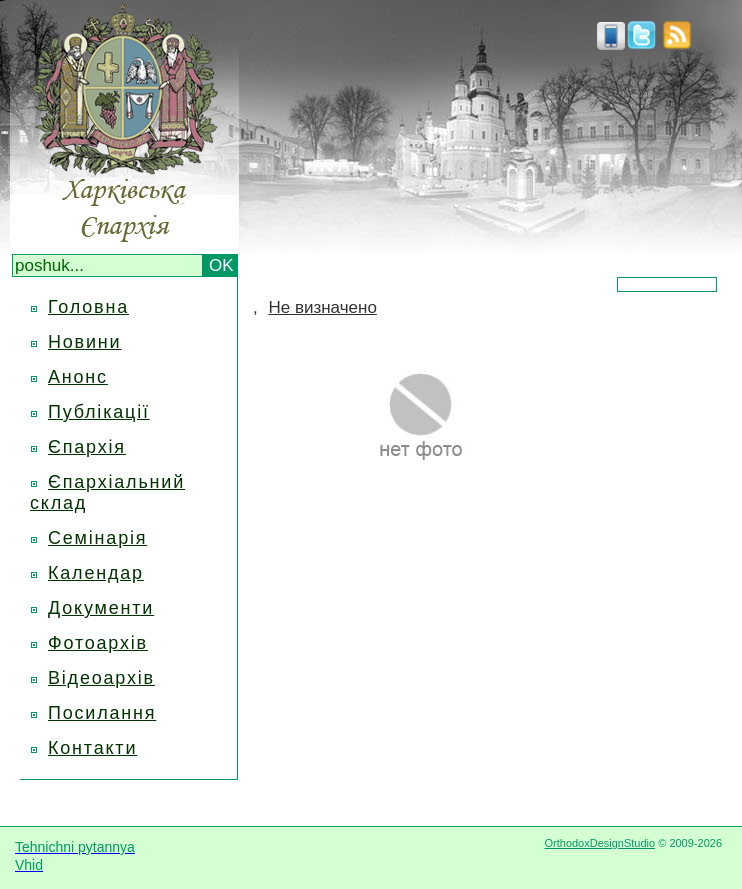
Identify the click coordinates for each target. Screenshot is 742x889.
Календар (96, 573)
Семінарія (97, 538)
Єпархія (87, 447)
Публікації (99, 412)
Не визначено (322, 307)
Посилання (102, 713)
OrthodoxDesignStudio (599, 843)
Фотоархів (98, 643)
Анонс (78, 377)
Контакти (92, 748)
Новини (84, 342)
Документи (101, 608)
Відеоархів (101, 678)
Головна (88, 307)
